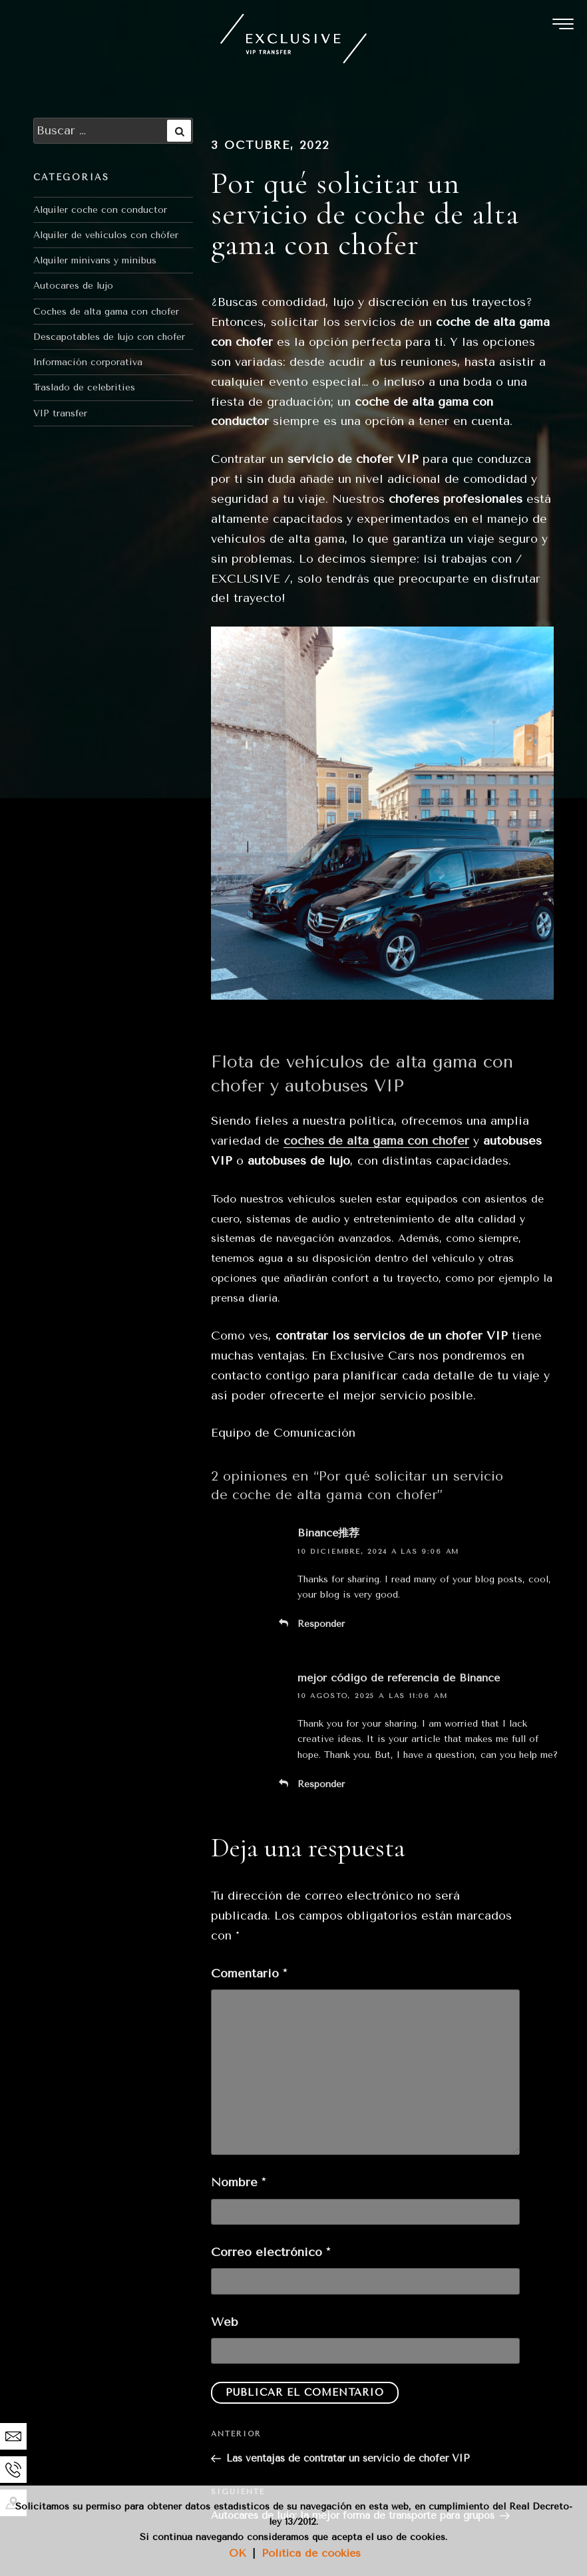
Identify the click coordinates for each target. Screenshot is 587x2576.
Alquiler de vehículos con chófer (105, 235)
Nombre (238, 2182)
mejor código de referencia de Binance (398, 1677)
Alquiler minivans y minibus (94, 260)
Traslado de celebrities (84, 387)
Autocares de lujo (73, 285)
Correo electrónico (270, 2252)
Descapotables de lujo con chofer (109, 337)
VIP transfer (60, 413)
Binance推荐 (328, 1532)
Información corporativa (87, 362)
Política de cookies (311, 2553)
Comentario (249, 1973)
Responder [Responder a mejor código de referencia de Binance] (321, 1784)
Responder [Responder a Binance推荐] (321, 1624)
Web (224, 2322)
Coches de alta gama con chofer (106, 311)
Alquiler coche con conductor (100, 209)
